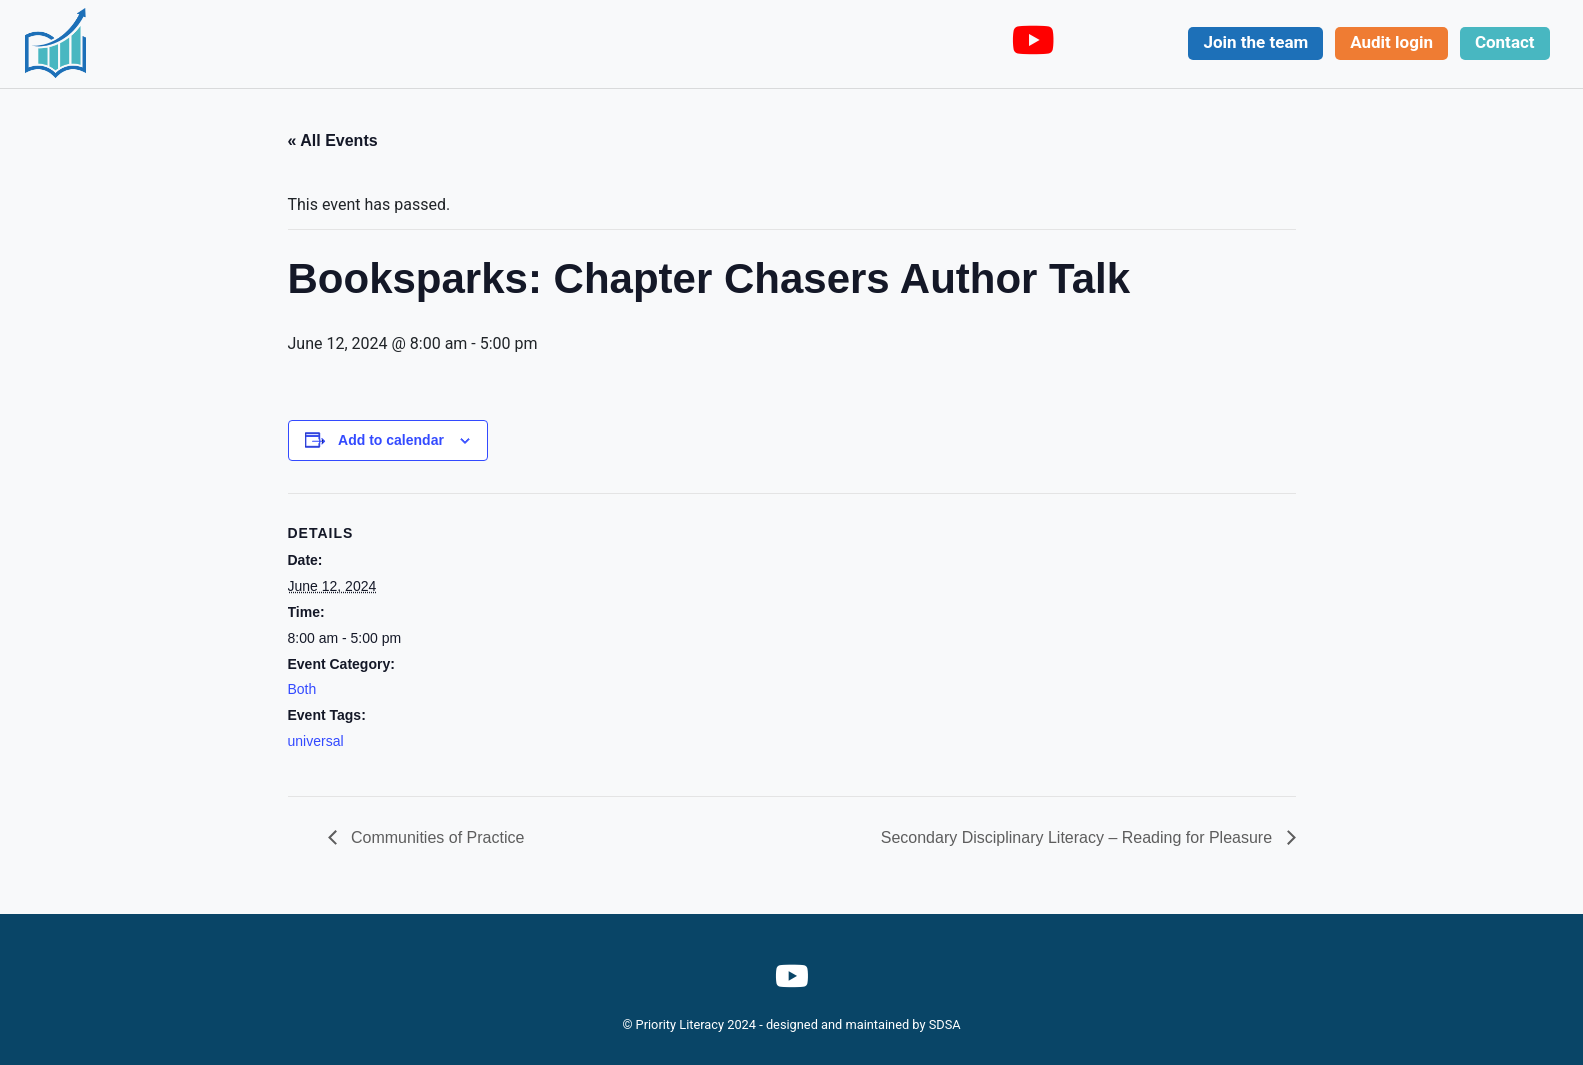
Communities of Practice (436, 837)
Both (302, 689)
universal (316, 741)
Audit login (1391, 42)
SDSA (945, 1024)
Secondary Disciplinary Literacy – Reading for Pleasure (1079, 837)
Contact (1505, 42)
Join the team (1255, 42)
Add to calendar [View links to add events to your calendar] (391, 440)
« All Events (333, 140)
